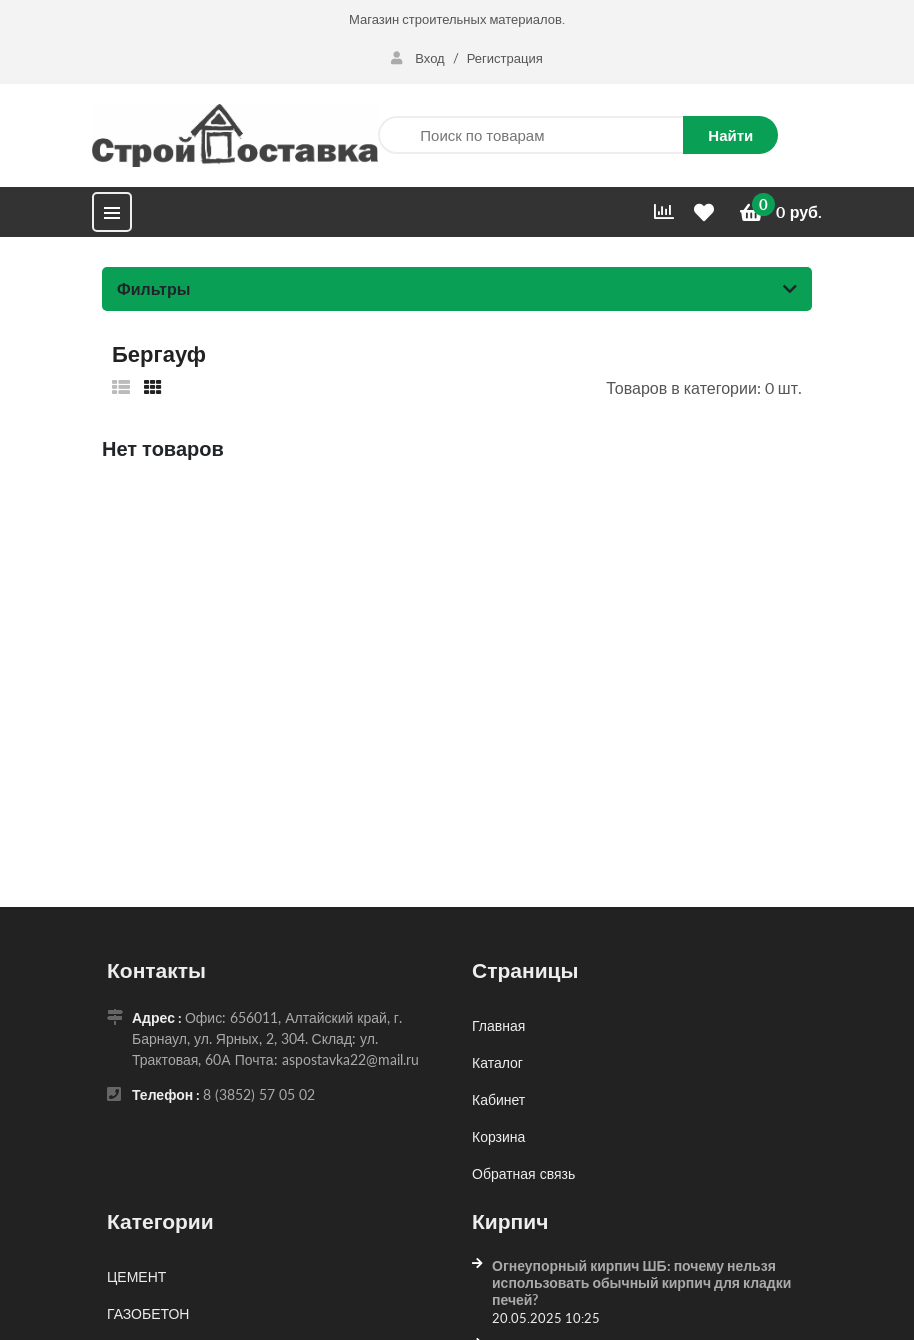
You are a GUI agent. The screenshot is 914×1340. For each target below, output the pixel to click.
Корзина (498, 1136)
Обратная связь (523, 1173)
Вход (419, 58)
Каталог (497, 1062)
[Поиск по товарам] (530, 135)
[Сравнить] (664, 212)
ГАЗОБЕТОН (148, 1313)
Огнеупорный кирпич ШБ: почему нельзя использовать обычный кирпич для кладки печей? (641, 1282)
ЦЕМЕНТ (136, 1276)
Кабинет (498, 1099)
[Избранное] (707, 212)
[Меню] (112, 212)
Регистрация (505, 58)
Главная (498, 1025)
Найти (730, 135)
